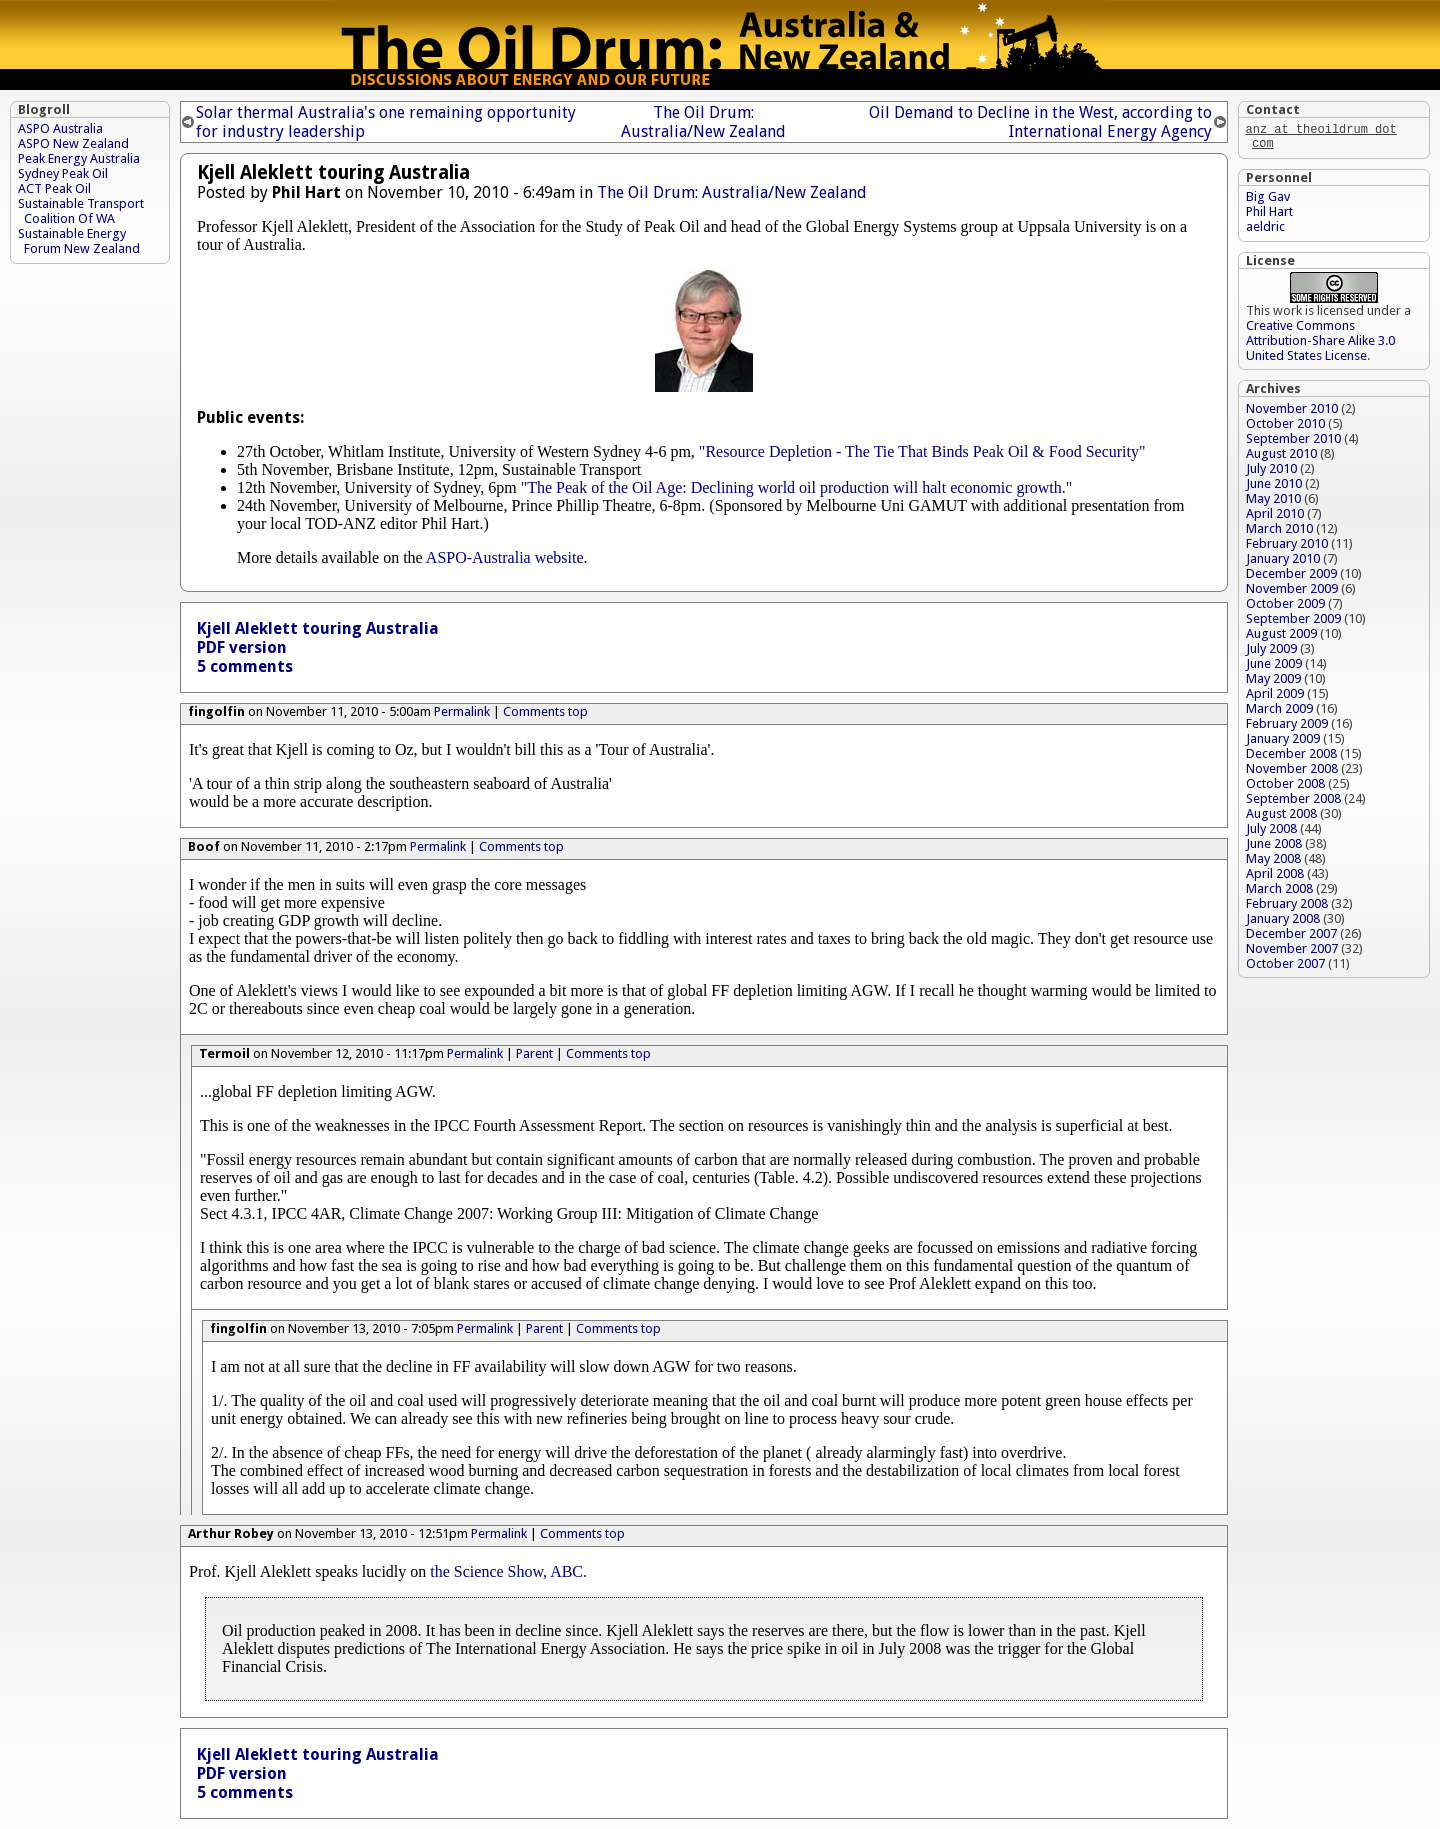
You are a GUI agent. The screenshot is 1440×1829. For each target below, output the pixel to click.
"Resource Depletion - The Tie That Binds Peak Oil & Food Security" (922, 451)
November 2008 (1292, 772)
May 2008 (1273, 862)
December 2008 (1291, 757)
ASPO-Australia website (505, 557)
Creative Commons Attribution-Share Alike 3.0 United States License (1320, 344)
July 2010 (1271, 472)
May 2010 (1273, 502)
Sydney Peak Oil (63, 173)
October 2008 (1285, 787)
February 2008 (1287, 907)
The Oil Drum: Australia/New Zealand (703, 122)
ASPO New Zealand (73, 143)
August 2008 (1281, 817)
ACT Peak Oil (54, 188)
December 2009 (1291, 577)
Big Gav (1268, 200)
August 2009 (1281, 637)
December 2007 (1291, 937)
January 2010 (1283, 562)
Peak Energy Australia (79, 158)
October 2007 (1285, 967)
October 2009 (1285, 607)
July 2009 (1271, 652)
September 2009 (1293, 622)
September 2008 (1293, 802)
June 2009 (1274, 667)
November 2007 (1292, 952)
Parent (534, 1053)
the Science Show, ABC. (508, 1571)
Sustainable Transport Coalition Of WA (81, 211)
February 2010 (1287, 547)
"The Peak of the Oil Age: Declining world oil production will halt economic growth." (797, 487)
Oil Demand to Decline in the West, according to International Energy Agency (1040, 122)
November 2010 (1292, 412)
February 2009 (1287, 727)
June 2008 (1274, 847)
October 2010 (1285, 427)
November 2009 (1292, 592)
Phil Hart (1269, 215)
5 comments (245, 666)
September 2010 (1293, 442)
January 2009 (1283, 742)
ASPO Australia (60, 128)
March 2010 (1279, 532)
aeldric (1265, 230)
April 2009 (1275, 697)
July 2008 (1271, 832)
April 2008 (1275, 877)
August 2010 (1281, 457)
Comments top (545, 711)
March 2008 (1279, 892)
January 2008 (1283, 922)
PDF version (242, 647)
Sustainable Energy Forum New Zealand (79, 241)
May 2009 (1273, 682)
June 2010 (1274, 487)
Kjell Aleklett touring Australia (318, 628)
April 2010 (1275, 517)
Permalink (462, 711)
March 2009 (1279, 712)
